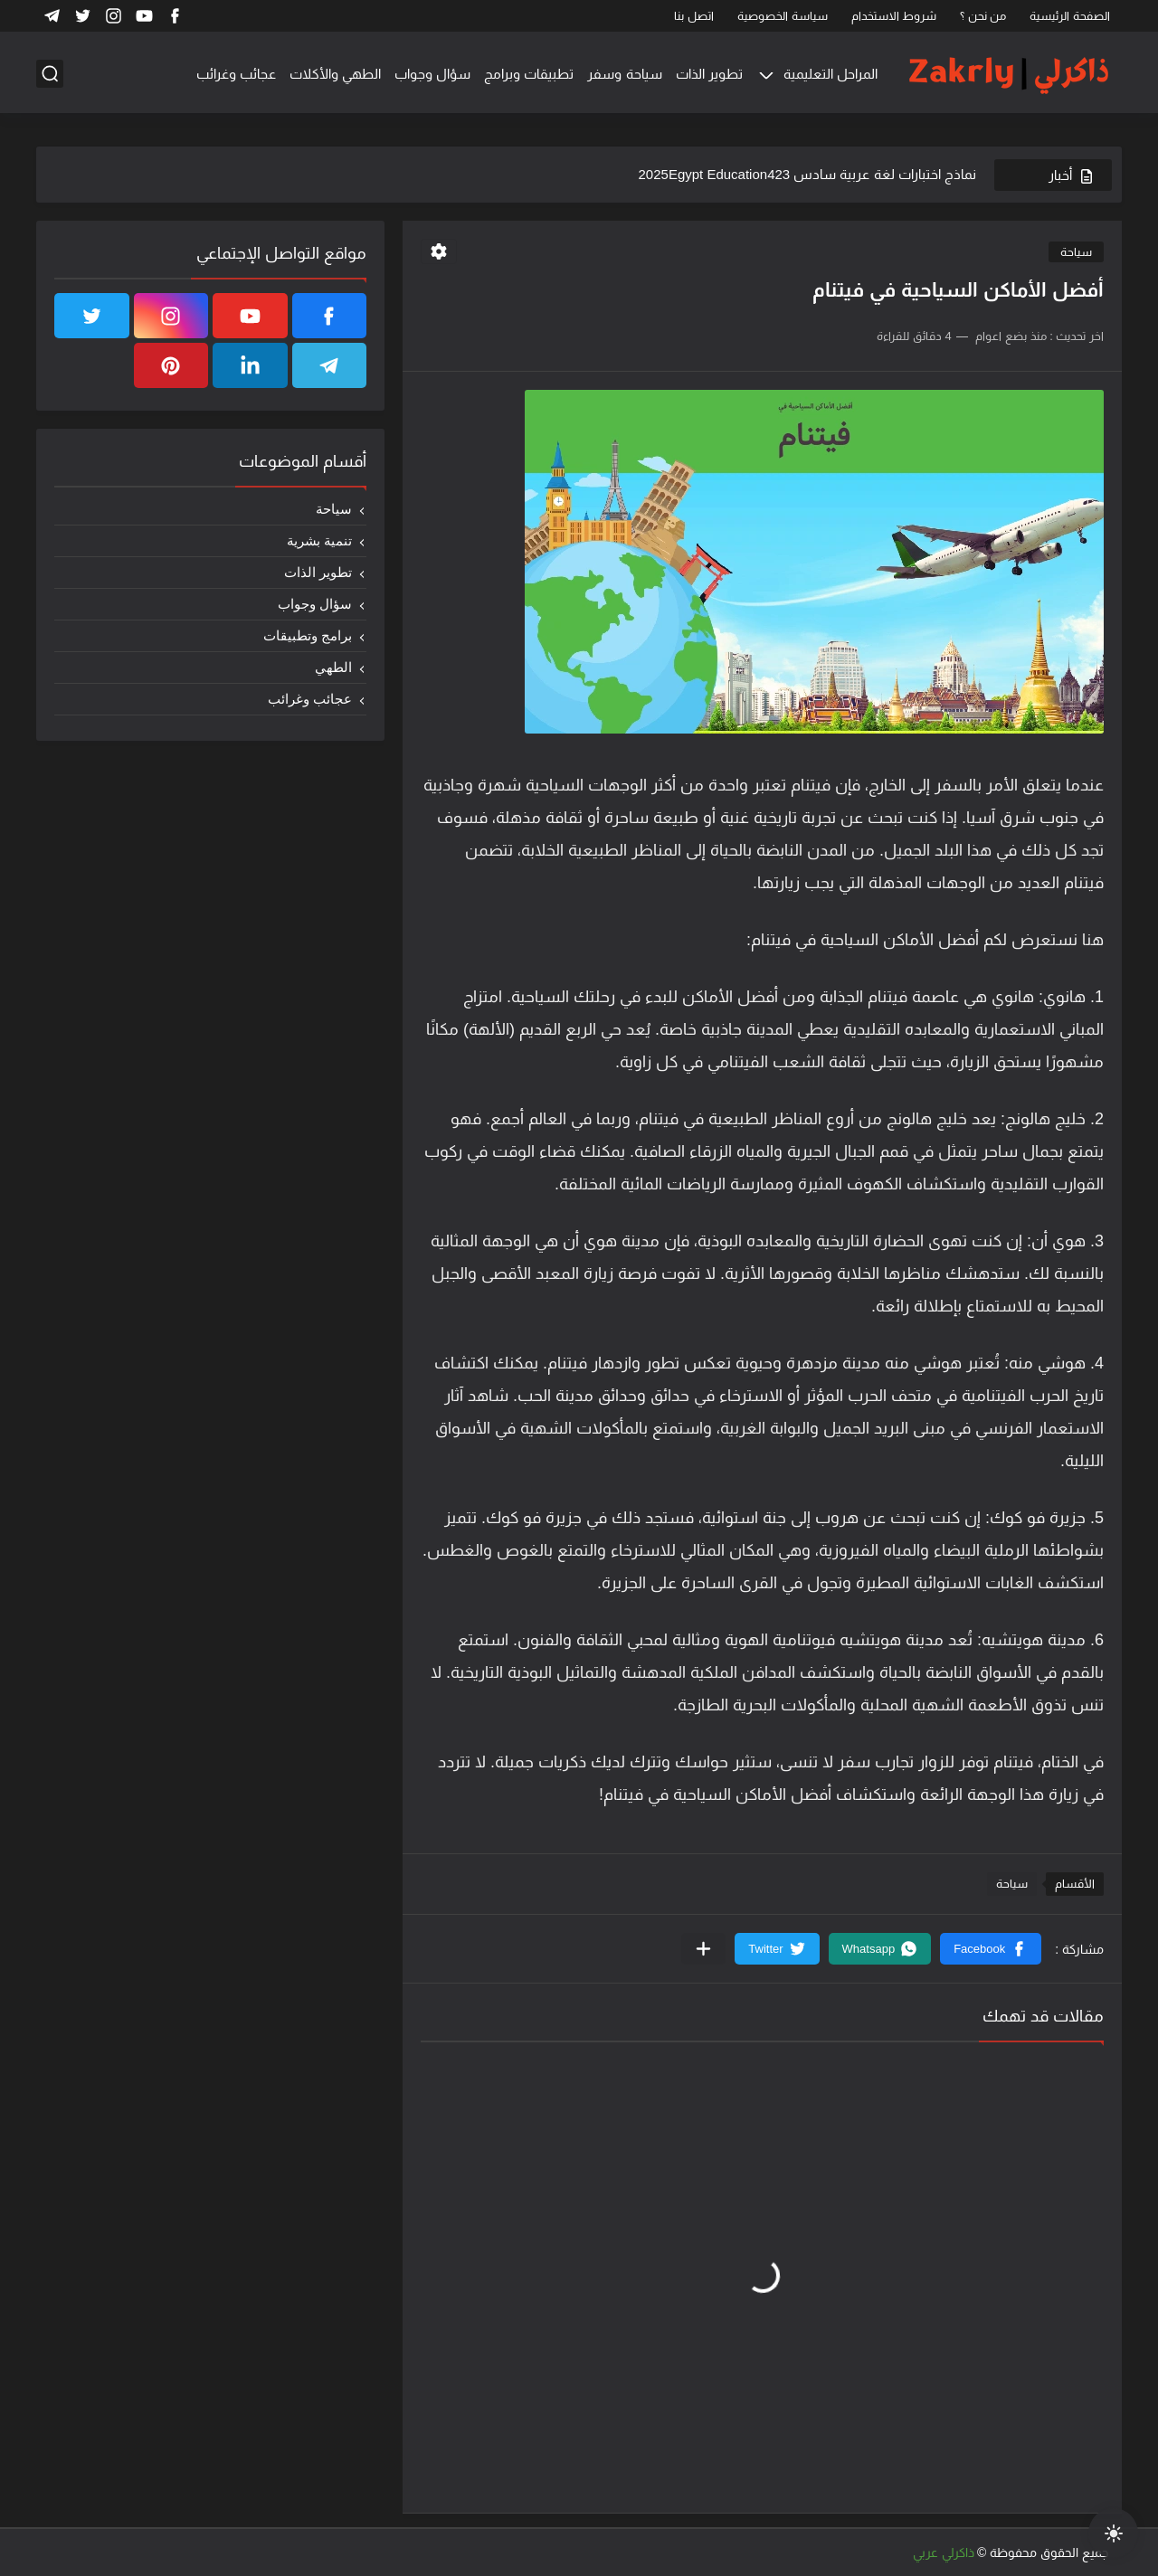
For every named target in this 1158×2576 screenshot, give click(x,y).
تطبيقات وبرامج (529, 73)
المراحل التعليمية (830, 73)
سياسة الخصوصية (782, 16)
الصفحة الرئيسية (1070, 16)
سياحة (1076, 252)
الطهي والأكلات (335, 73)
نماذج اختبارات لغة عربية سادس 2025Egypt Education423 (807, 174)
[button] (990, 1949)
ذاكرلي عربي (943, 2552)
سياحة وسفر (624, 73)
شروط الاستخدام (894, 16)
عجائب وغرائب (236, 73)
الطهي (333, 667)
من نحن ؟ (983, 16)
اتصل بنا (694, 16)
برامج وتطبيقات (307, 635)
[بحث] (49, 74)
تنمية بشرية (319, 540)
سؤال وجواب (432, 73)
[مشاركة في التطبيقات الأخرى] (703, 1949)
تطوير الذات (709, 73)
